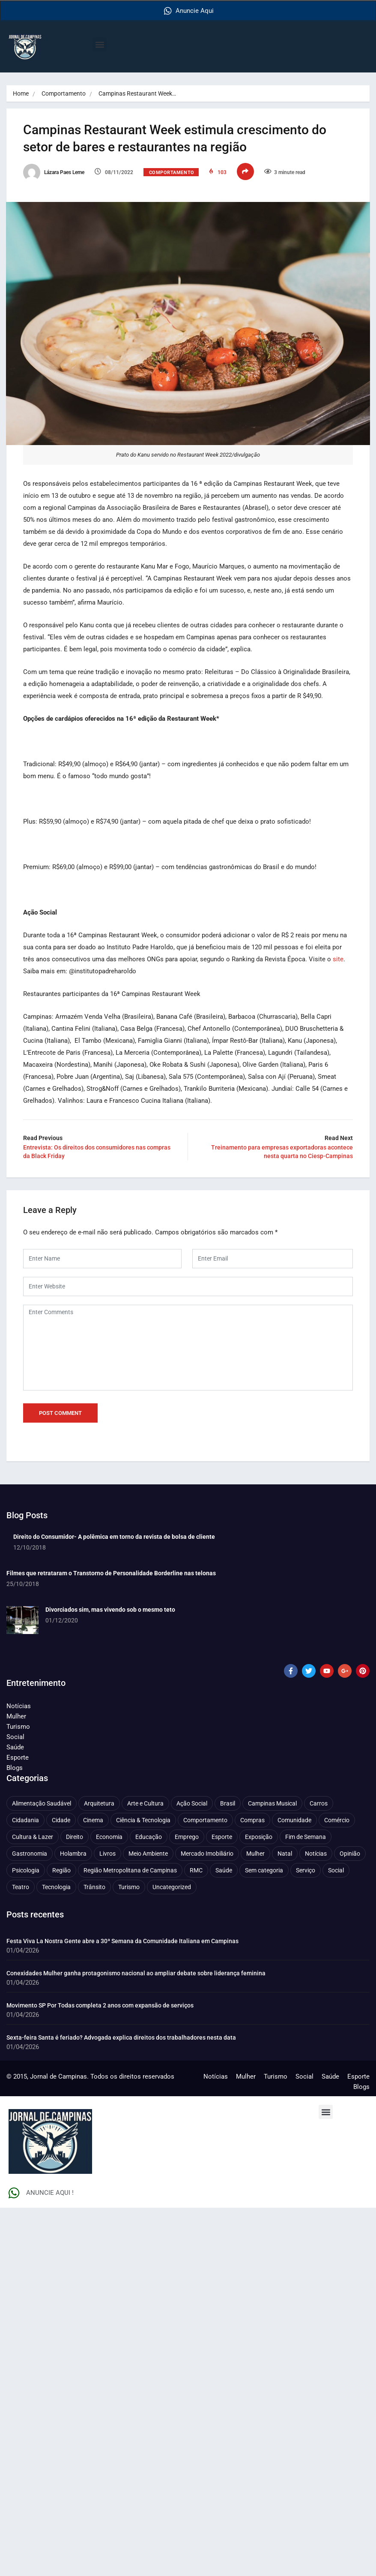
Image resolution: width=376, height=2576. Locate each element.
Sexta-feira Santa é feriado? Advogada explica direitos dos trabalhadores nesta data (121, 2036)
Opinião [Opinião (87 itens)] (350, 1852)
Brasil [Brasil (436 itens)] (227, 1802)
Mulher (16, 1715)
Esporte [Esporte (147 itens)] (222, 1836)
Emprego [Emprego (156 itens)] (187, 1836)
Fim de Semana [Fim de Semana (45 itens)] (305, 1836)
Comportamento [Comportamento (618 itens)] (205, 1819)
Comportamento (64, 93)
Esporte (17, 1756)
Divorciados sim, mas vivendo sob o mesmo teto (110, 1608)
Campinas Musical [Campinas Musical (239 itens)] (272, 1802)
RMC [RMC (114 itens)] (196, 1869)
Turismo (18, 1726)
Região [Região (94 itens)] (61, 1869)
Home (21, 93)
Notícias (18, 1705)
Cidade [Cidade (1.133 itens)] (61, 1819)
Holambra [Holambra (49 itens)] (73, 1852)
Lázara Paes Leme (54, 172)
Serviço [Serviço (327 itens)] (305, 1869)
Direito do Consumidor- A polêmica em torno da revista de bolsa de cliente (114, 1535)
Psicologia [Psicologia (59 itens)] (25, 1869)
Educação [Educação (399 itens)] (148, 1836)
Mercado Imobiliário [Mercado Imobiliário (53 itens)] (207, 1852)
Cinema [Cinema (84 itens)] (93, 1819)
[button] (100, 44)
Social (15, 1736)
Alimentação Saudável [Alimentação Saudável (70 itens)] (41, 1802)
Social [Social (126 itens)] (336, 1869)
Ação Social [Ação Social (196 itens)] (191, 1802)
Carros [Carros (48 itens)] (319, 1802)
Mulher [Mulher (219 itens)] (255, 1852)
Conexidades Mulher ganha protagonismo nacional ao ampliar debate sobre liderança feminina (136, 1972)
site (338, 958)
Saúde (15, 1746)
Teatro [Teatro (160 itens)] (20, 1886)
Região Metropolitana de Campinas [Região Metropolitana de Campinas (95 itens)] (130, 1869)
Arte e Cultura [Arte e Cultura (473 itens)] (145, 1802)
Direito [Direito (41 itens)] (74, 1836)
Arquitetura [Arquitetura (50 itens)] (99, 1802)
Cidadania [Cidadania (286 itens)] (25, 1819)
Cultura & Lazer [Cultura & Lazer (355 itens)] (32, 1836)
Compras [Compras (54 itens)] (252, 1819)
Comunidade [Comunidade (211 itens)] (294, 1819)
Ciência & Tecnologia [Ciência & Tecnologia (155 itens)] (143, 1819)
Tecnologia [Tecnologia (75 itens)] (56, 1886)
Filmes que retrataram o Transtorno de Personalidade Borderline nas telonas (111, 1572)
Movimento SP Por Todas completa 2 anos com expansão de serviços (100, 2004)
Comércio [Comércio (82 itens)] (336, 1819)
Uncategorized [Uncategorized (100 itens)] (171, 1886)
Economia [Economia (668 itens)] (109, 1836)
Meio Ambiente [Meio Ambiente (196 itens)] (148, 1852)
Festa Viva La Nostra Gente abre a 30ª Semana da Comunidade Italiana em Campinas (122, 1940)
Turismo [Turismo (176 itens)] (129, 1886)
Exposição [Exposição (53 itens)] (258, 1836)
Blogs (14, 1767)
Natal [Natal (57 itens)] (285, 1852)
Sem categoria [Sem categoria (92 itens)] (264, 1869)
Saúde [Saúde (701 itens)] (223, 1869)
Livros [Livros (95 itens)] (107, 1852)
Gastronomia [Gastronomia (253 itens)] (29, 1852)
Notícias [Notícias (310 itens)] (316, 1852)
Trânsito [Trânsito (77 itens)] (94, 1886)
